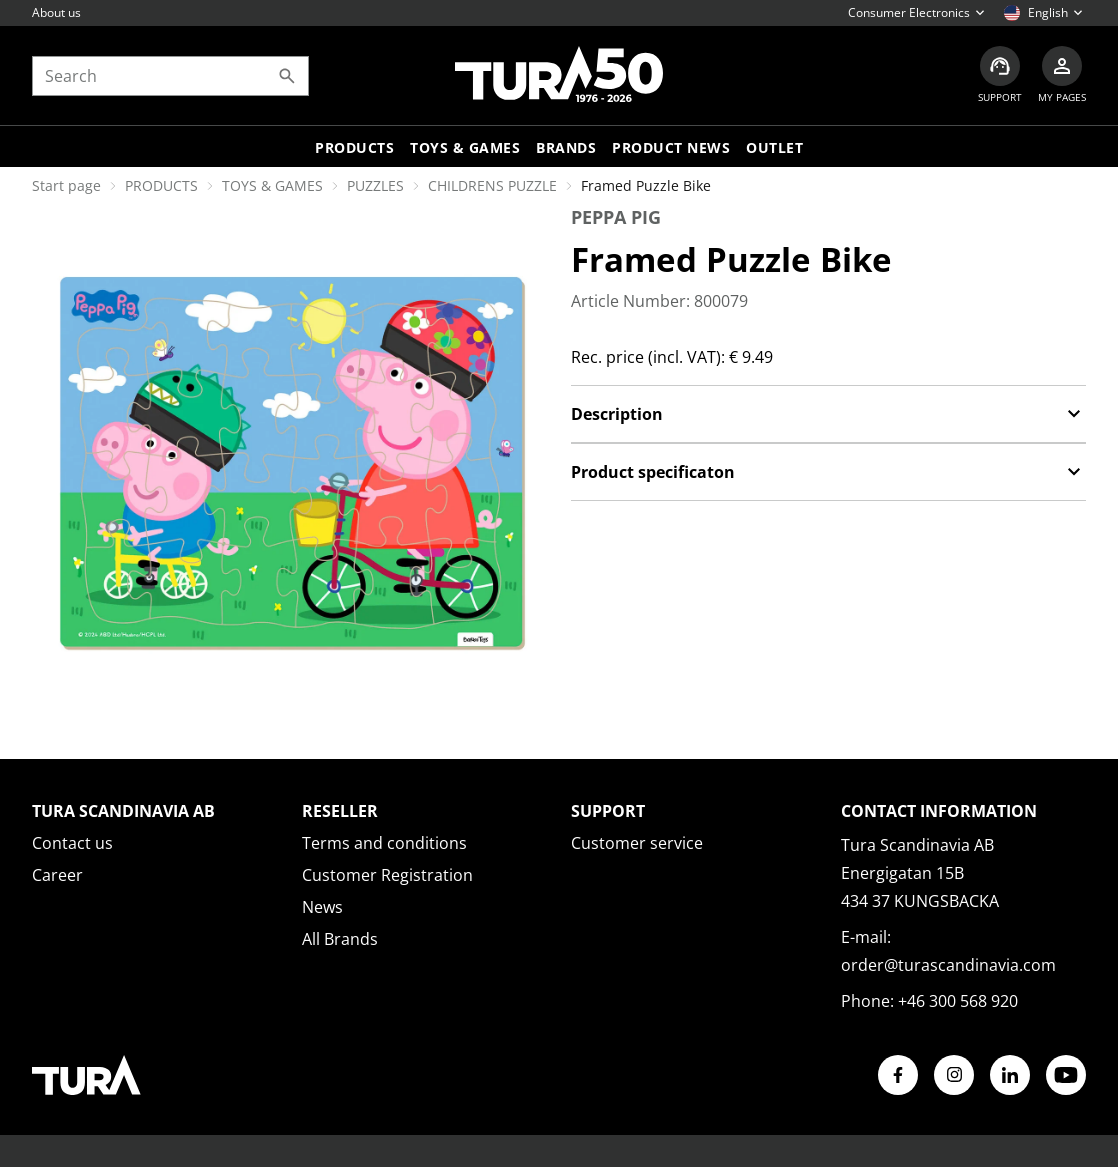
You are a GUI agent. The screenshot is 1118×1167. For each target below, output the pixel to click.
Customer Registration (387, 875)
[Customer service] (1000, 75)
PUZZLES (375, 185)
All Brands (340, 939)
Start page (66, 185)
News (322, 907)
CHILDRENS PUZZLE (492, 185)
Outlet (774, 147)
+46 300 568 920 (958, 1001)
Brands (566, 147)
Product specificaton (828, 472)
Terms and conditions (384, 843)
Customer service (637, 843)
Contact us (72, 843)
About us (56, 12)
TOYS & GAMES (465, 147)
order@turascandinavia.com (948, 965)
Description (828, 414)
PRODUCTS (161, 185)
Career (57, 875)
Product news (671, 147)
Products (354, 147)
